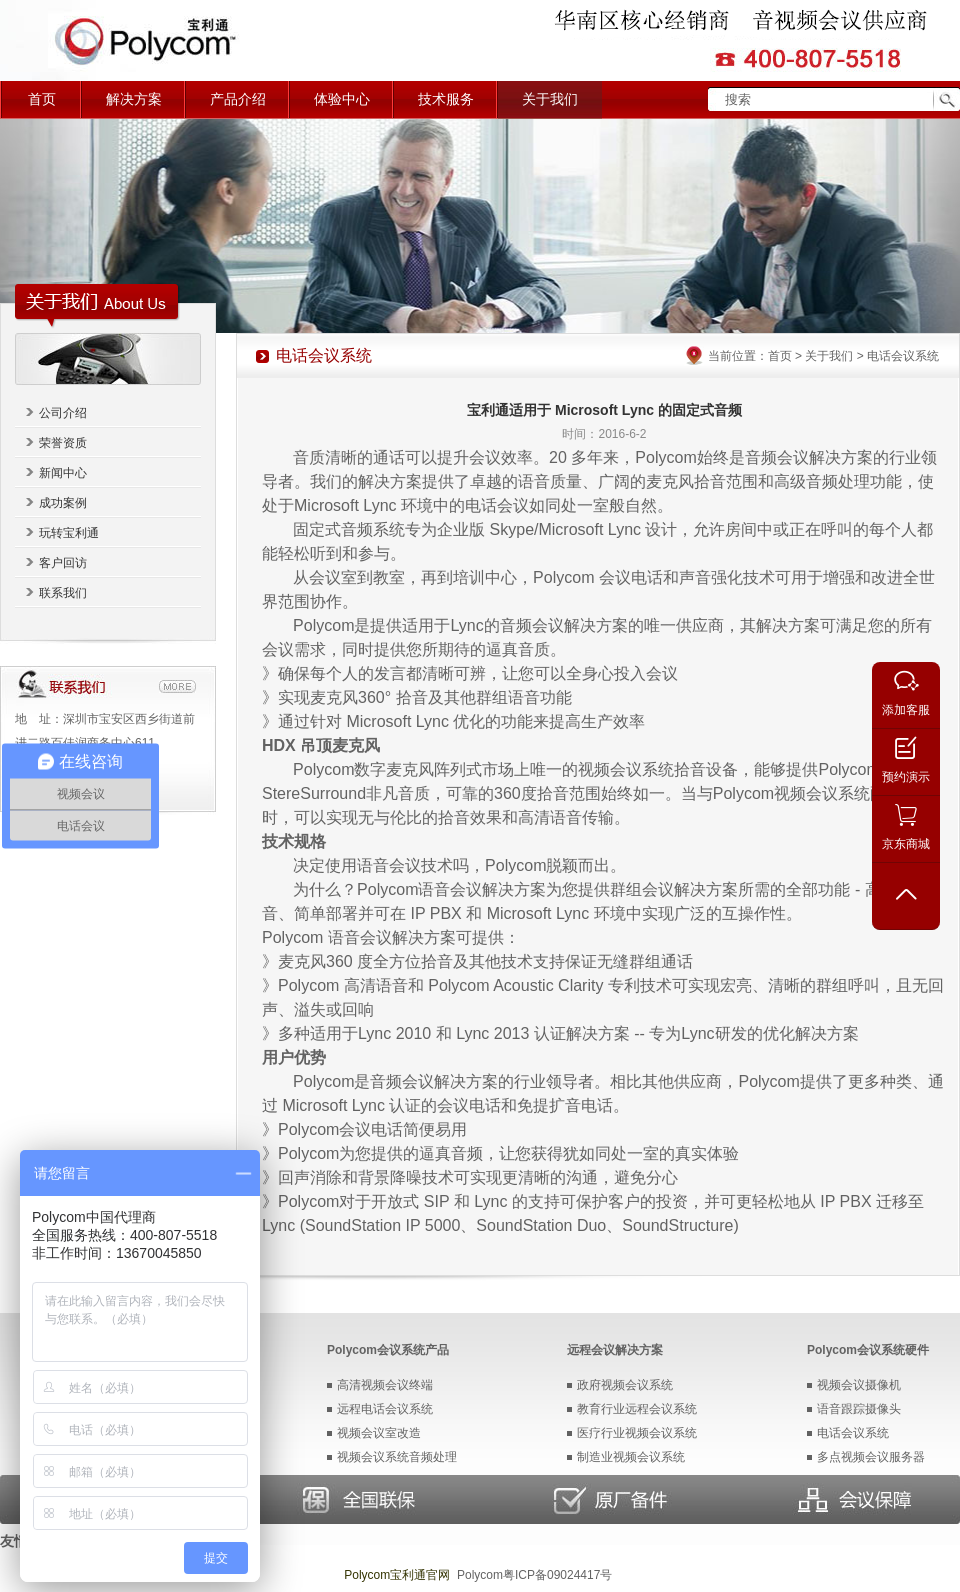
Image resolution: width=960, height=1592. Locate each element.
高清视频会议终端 (385, 1385)
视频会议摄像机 (859, 1385)
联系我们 (63, 593)
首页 (42, 99)
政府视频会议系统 (625, 1385)
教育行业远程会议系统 (637, 1409)
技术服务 (446, 99)
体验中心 (342, 99)
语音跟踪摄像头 (859, 1409)
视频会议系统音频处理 (397, 1457)
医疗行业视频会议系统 (637, 1433)
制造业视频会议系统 (631, 1457)
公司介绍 (63, 413)
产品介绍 (238, 99)
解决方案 (134, 99)
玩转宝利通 (69, 533)
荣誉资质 (63, 443)
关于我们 (550, 99)
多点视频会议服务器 (871, 1457)
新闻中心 (63, 473)
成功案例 (63, 503)
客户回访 (63, 563)
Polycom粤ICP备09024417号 (534, 1575)
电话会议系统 (853, 1433)
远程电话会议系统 (385, 1409)
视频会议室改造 (379, 1433)
